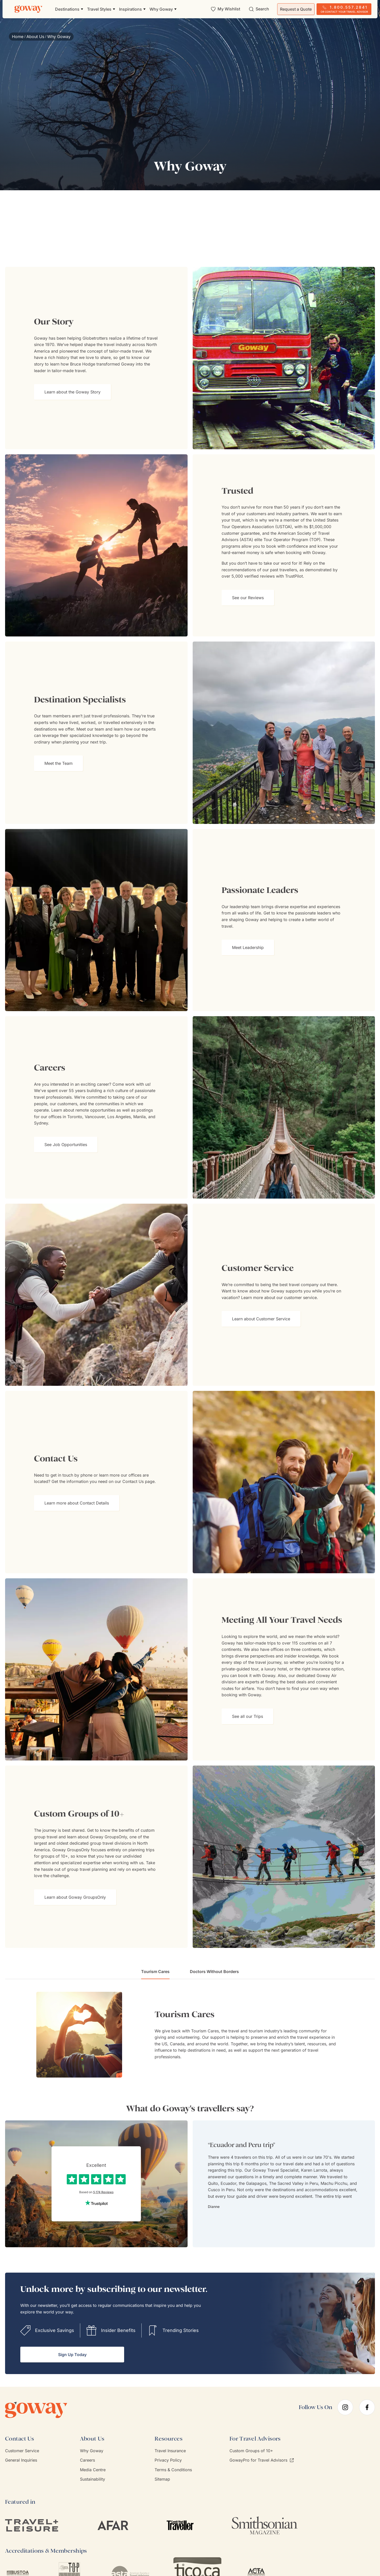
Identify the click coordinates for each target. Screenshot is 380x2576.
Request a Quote (296, 9)
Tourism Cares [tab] (155, 1974)
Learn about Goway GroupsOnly (75, 1897)
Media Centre (93, 2469)
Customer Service (22, 2450)
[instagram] (345, 2407)
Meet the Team (58, 763)
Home (17, 36)
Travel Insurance (170, 2450)
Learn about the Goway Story (72, 391)
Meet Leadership (248, 947)
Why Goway (91, 2450)
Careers (87, 2460)
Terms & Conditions (173, 2469)
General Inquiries (21, 2460)
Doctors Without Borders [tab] (214, 1971)
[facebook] (367, 2407)
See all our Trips (247, 1716)
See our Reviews (248, 597)
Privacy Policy (168, 2460)
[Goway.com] (28, 9)
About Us (35, 36)
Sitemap (162, 2479)
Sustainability (92, 2479)
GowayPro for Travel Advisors (261, 2460)
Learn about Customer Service (261, 1318)
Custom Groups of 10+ (251, 2450)
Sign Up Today (72, 2354)
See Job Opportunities (65, 1144)
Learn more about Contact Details (76, 1503)
